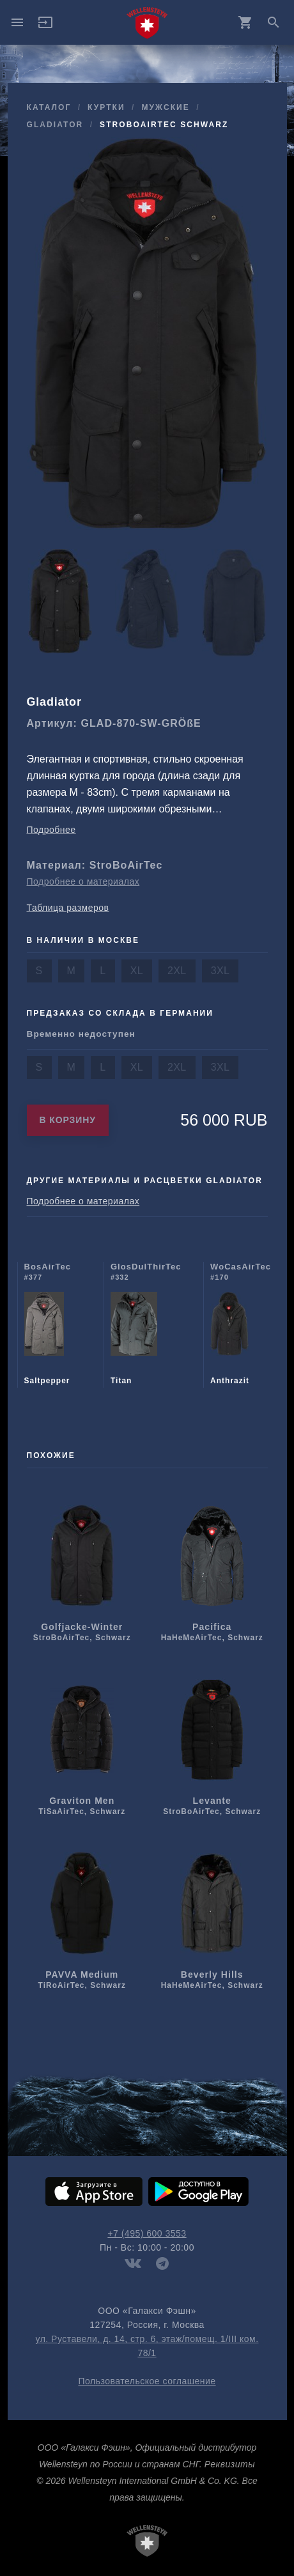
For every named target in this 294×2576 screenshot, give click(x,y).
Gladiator (55, 124)
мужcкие (165, 107)
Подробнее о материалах (83, 881)
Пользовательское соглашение (146, 2381)
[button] (45, 27)
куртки (106, 107)
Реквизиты (230, 2464)
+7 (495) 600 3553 (146, 2233)
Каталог (49, 107)
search (273, 22)
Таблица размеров (68, 908)
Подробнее (51, 830)
